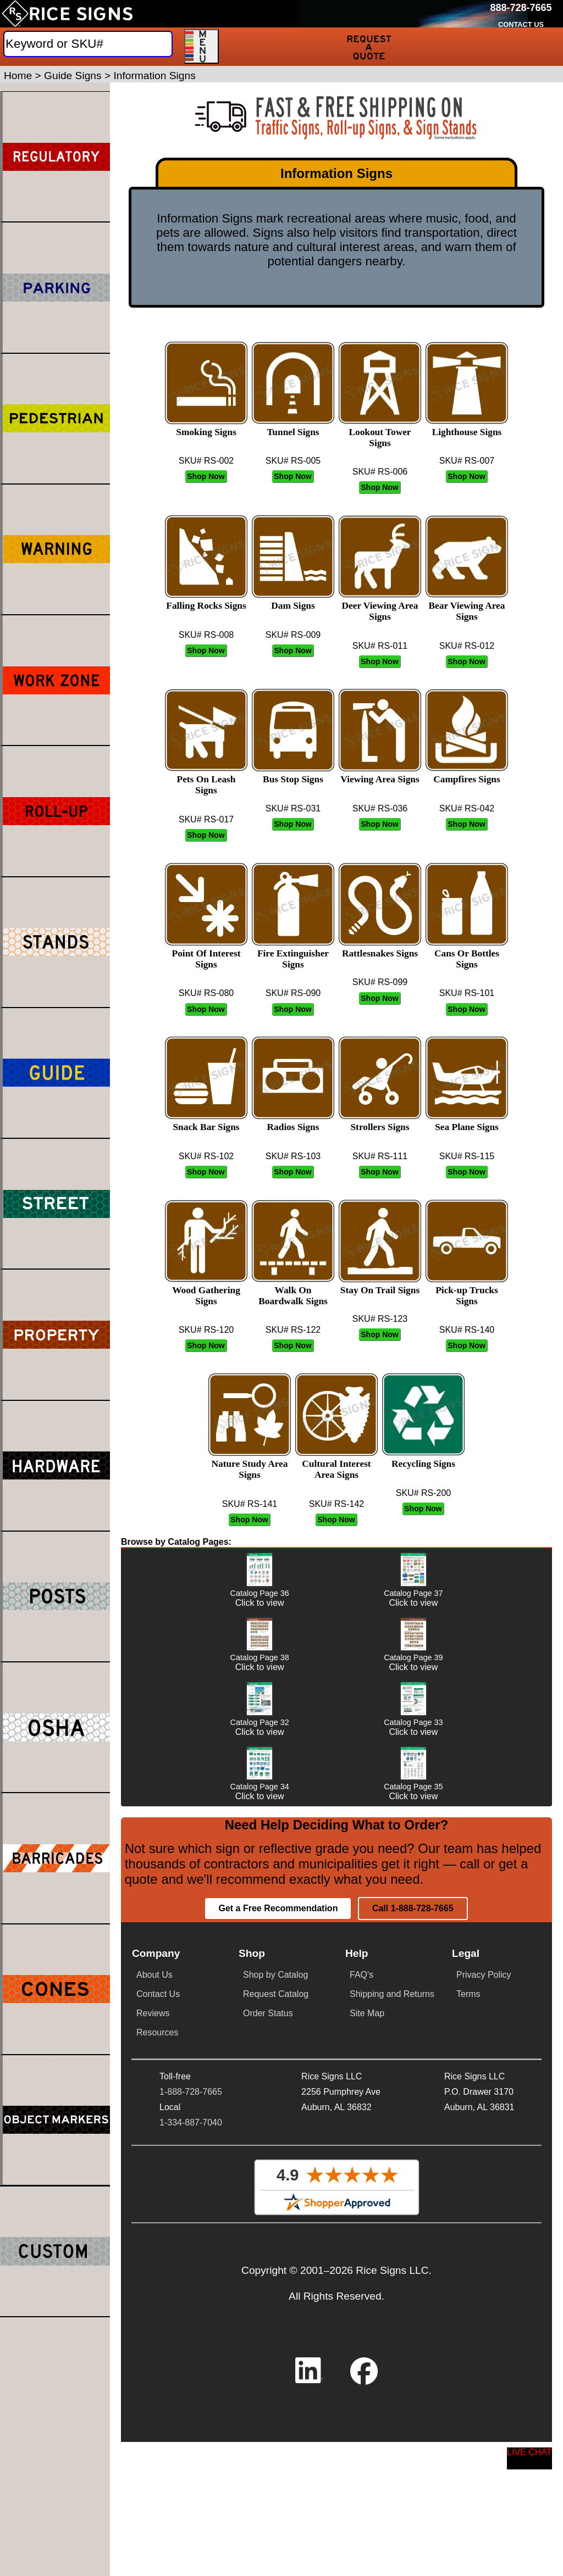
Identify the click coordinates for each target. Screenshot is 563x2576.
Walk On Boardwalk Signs (293, 1290)
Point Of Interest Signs (206, 953)
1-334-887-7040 (190, 2553)
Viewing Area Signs (380, 774)
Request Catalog (275, 2425)
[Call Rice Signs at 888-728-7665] (520, 8)
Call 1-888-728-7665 (413, 2340)
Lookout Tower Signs (380, 432)
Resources (157, 2464)
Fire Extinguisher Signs (293, 953)
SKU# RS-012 (467, 645)
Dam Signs (293, 600)
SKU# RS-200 (423, 1493)
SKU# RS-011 (380, 645)
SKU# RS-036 (380, 808)
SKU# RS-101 (467, 993)
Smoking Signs (206, 426)
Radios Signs (293, 1121)
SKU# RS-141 (250, 1504)
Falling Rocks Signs (206, 600)
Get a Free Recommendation (278, 2340)
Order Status (268, 2445)
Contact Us (158, 2425)
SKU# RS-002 (206, 460)
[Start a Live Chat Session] (529, 2458)
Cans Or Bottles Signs (467, 953)
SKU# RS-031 (293, 808)
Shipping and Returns (392, 2425)
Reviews (152, 2445)
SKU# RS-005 (293, 460)
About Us (154, 2406)
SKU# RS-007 (467, 460)
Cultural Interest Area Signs (336, 1464)
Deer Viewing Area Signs (380, 605)
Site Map (367, 2445)
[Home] (67, 13)
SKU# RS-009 (293, 634)
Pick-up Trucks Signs (467, 1290)
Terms (468, 2425)
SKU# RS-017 (206, 819)
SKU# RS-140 (467, 1329)
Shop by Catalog (275, 2406)
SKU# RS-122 (293, 1329)
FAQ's (361, 2406)
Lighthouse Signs (467, 426)
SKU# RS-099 (380, 982)
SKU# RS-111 (380, 1156)
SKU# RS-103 (293, 1156)
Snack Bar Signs (206, 1121)
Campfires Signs (467, 774)
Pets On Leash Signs (206, 779)
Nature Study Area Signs (249, 1464)
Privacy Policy (483, 2406)
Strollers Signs (380, 1121)
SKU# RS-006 (380, 471)
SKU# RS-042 (467, 808)
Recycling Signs (423, 1458)
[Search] (88, 44)
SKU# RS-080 (206, 993)
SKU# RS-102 (206, 1156)
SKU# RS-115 (467, 1156)
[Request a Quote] (369, 46)
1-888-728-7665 (190, 2523)
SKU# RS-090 (293, 993)
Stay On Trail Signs (380, 1284)
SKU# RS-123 (380, 1318)
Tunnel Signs (293, 426)
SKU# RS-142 (337, 1504)
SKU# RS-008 (206, 634)
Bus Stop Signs (293, 774)
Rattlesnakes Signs (380, 948)
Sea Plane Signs (467, 1121)
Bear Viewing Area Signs (467, 605)
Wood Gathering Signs (206, 1290)
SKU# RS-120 (206, 1329)
